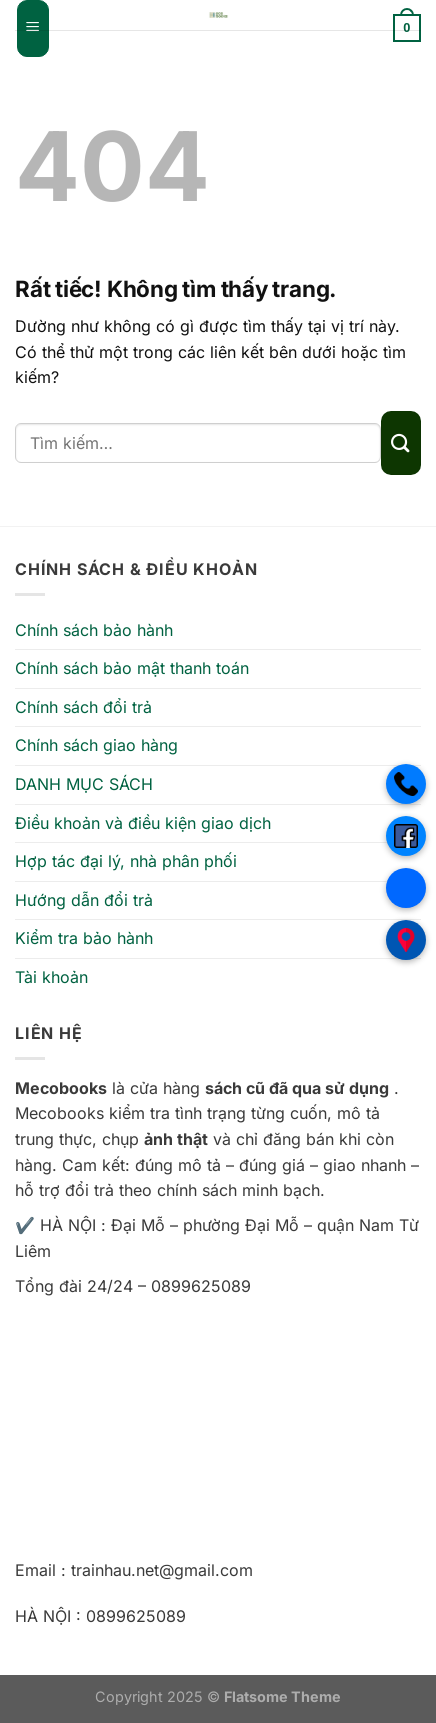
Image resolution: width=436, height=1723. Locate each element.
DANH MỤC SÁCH (84, 784)
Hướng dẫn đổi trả (84, 900)
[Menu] (33, 28)
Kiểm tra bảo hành (84, 938)
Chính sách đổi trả (83, 707)
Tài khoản (51, 977)
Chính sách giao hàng (96, 745)
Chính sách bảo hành (94, 630)
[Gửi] (401, 442)
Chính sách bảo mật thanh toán (132, 668)
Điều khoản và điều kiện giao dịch (143, 823)
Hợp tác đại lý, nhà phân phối (126, 861)
